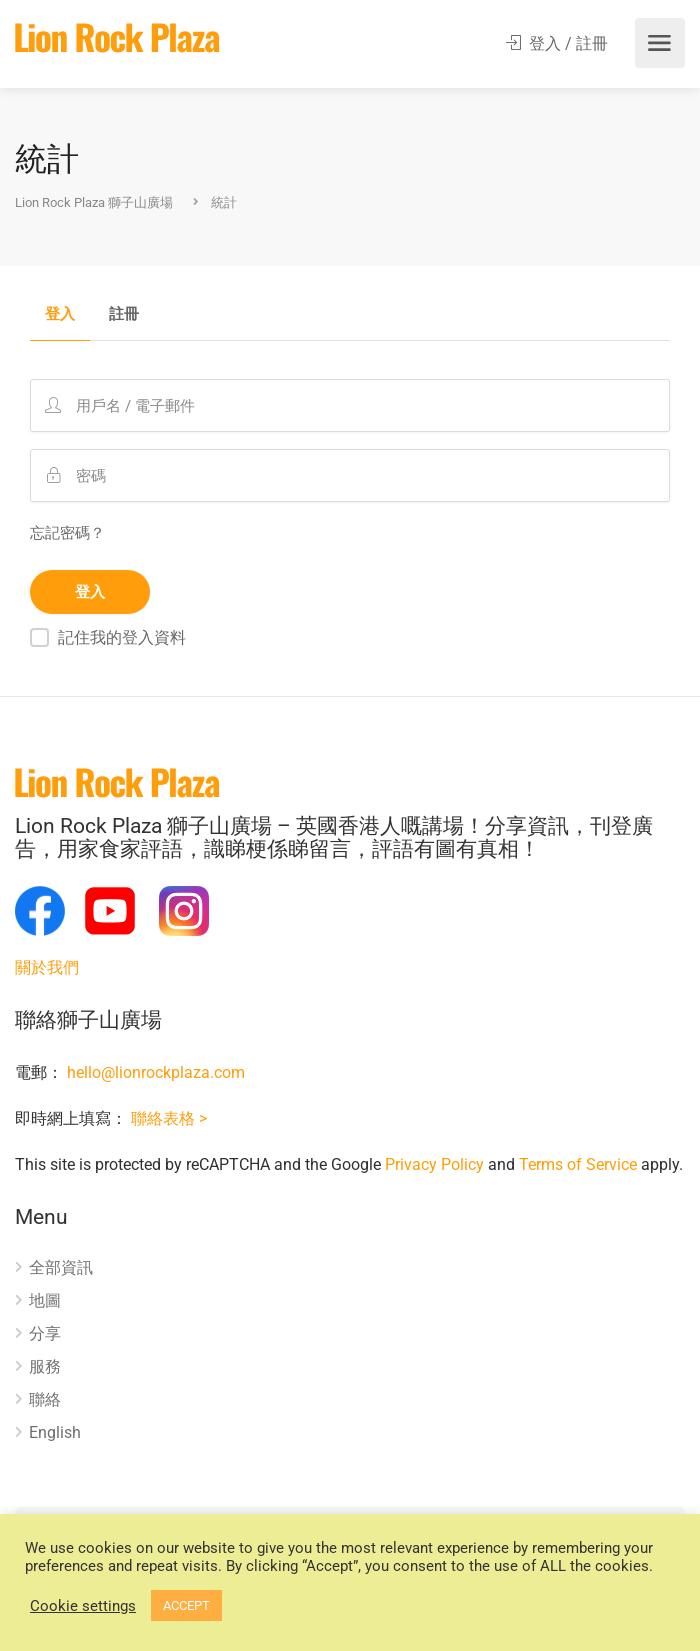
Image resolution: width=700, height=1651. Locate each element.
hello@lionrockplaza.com (156, 1072)
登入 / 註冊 (557, 43)
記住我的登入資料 (122, 637)
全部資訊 (61, 1267)
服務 (45, 1366)
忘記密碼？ (67, 533)
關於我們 (47, 967)
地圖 (45, 1300)
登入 (60, 315)
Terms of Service (578, 1164)
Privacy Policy (434, 1164)
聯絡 (45, 1399)
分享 (45, 1333)
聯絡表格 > (169, 1118)
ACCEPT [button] (186, 1605)
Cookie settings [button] (83, 1606)
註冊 (124, 315)
